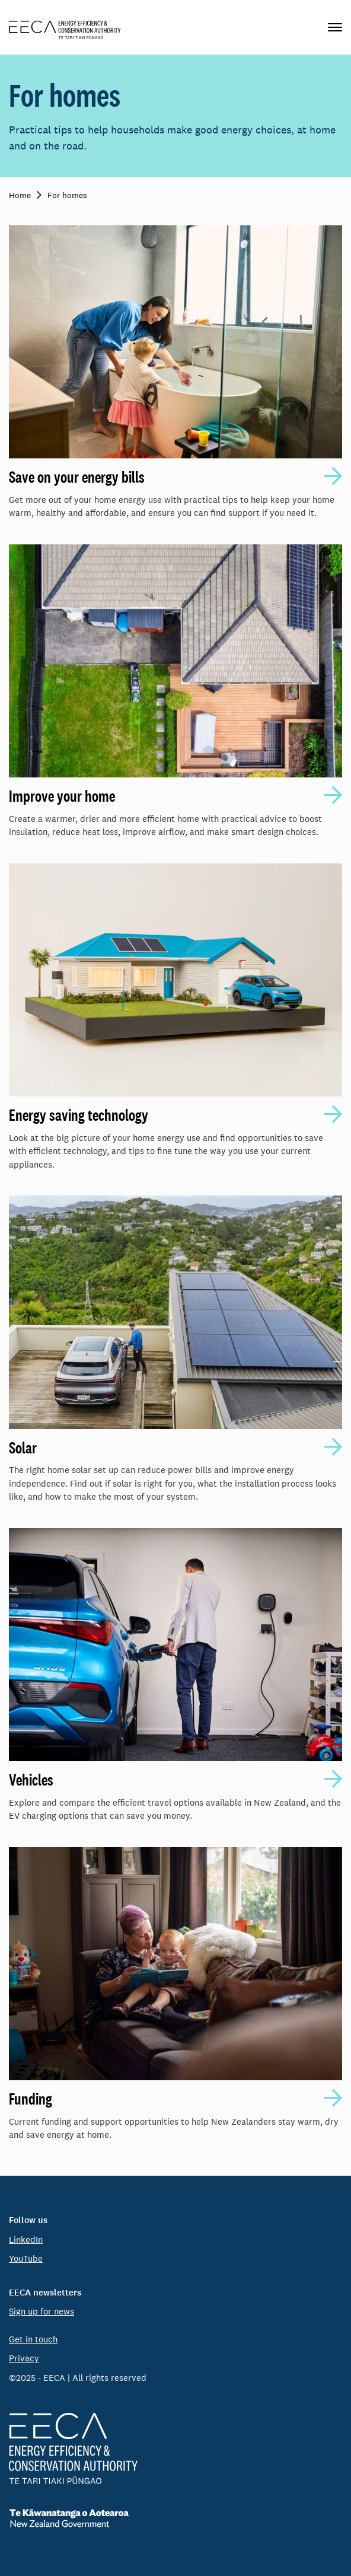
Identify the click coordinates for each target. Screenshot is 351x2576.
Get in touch (33, 2339)
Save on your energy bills (77, 477)
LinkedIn (26, 2239)
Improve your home (62, 796)
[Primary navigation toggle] (335, 27)
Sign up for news (41, 2311)
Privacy (24, 2358)
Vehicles (31, 1780)
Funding (30, 2099)
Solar (23, 1448)
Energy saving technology (78, 1115)
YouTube (26, 2258)
